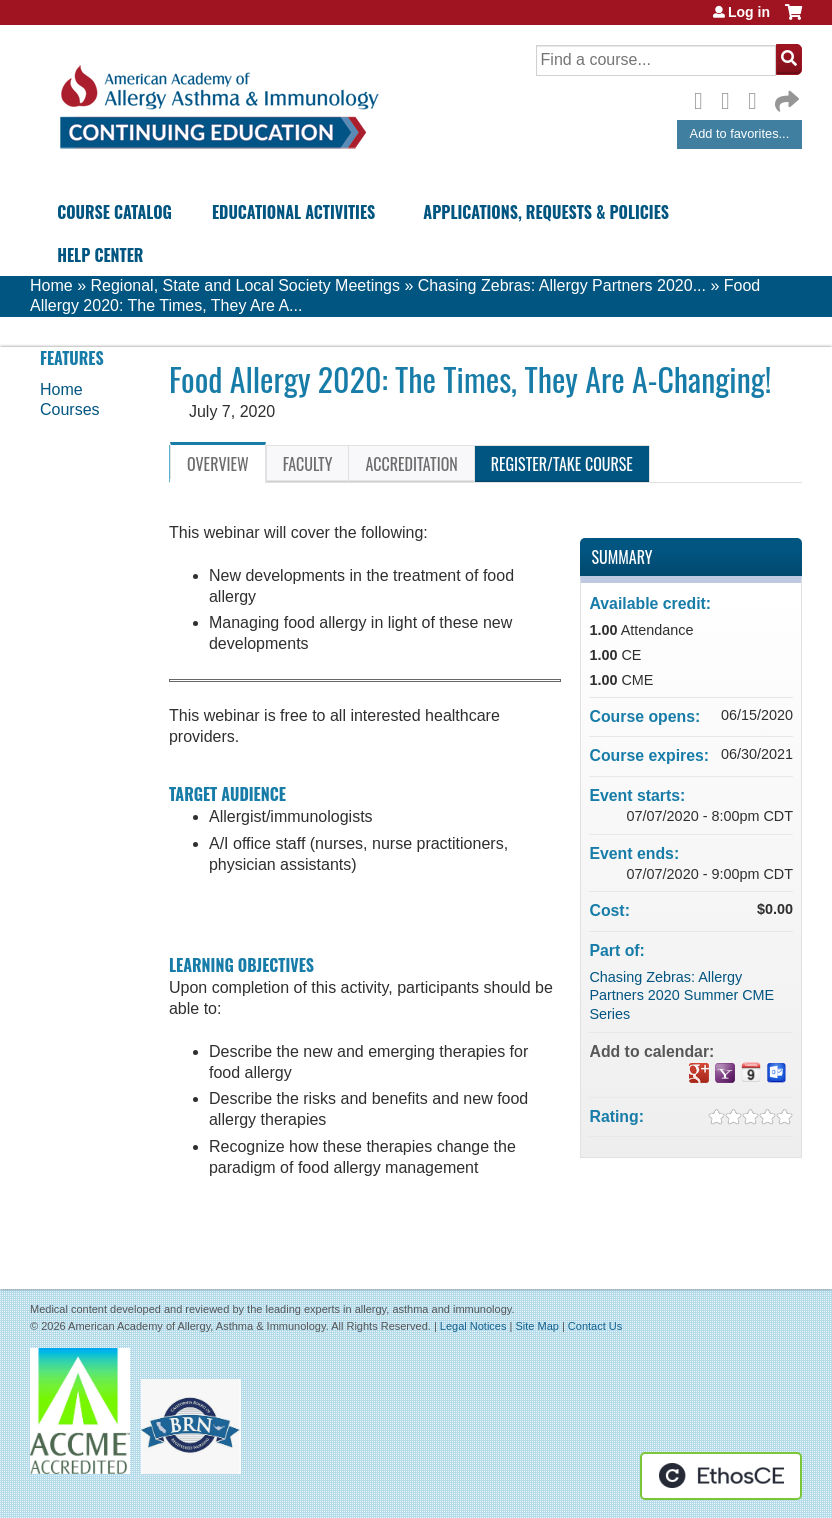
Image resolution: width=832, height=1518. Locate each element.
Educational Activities (293, 212)
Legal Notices (473, 1326)
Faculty (308, 464)
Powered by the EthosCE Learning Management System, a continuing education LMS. (721, 1476)
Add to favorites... (740, 133)
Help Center (100, 255)
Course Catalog (114, 212)
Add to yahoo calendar (725, 1073)
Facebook (704, 98)
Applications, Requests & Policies (546, 212)
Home (51, 285)
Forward (785, 96)
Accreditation (411, 464)
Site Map (536, 1326)
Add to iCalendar (751, 1072)
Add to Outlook (777, 1073)
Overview (218, 464)
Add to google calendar (699, 1073)
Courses (70, 409)
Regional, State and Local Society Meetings (245, 285)
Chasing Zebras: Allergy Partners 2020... (562, 285)
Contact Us (595, 1326)
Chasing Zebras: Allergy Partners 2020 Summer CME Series (681, 995)
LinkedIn (758, 98)
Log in (749, 12)
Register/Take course (562, 464)
